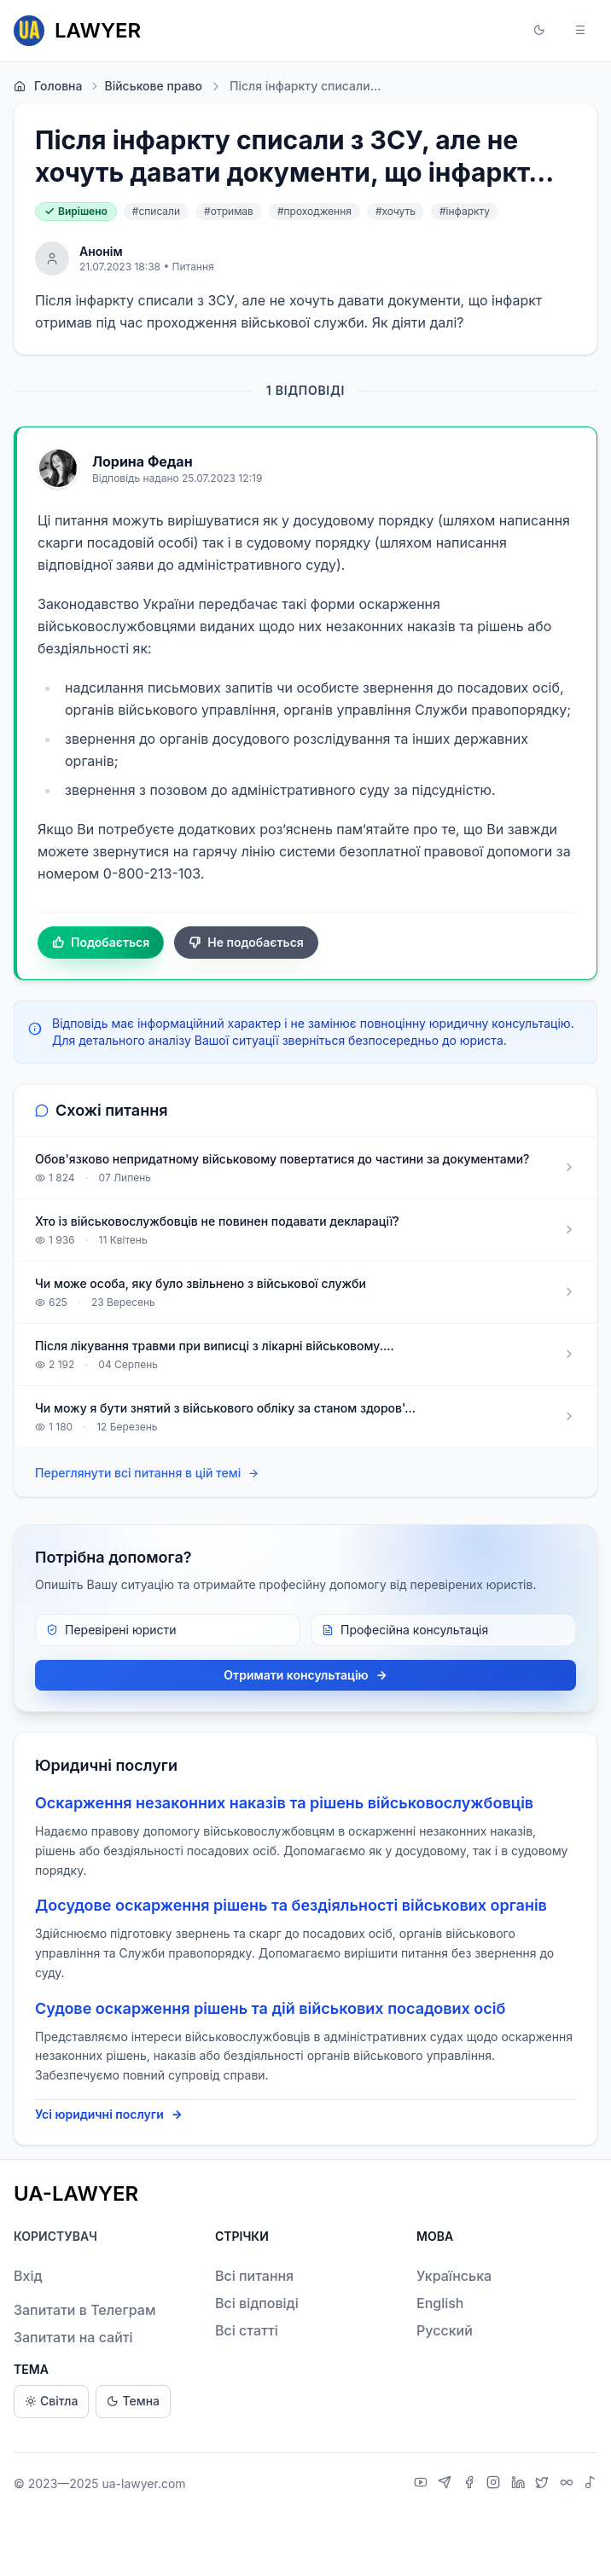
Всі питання (254, 2275)
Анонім (101, 251)
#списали (156, 211)
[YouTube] (423, 2483)
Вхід (28, 2275)
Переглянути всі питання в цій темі (147, 1473)
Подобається (100, 942)
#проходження (314, 211)
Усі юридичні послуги (109, 2114)
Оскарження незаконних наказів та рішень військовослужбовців (284, 1803)
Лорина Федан (142, 461)
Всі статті (246, 2330)
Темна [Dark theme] (133, 2402)
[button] (539, 31)
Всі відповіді (257, 2303)
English (440, 2303)
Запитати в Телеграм (84, 2309)
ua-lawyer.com (143, 2483)
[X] (544, 2483)
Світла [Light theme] (51, 2402)
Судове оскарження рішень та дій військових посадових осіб (270, 2008)
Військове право (145, 86)
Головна (48, 86)
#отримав (228, 211)
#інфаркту (464, 211)
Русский (444, 2330)
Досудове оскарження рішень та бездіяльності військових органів (291, 1905)
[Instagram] (495, 2483)
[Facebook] (471, 2483)
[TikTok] (590, 2483)
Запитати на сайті (73, 2337)
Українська (454, 2275)
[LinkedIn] (520, 2483)
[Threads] (569, 2483)
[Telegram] (447, 2483)
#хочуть (395, 211)
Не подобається (246, 942)
